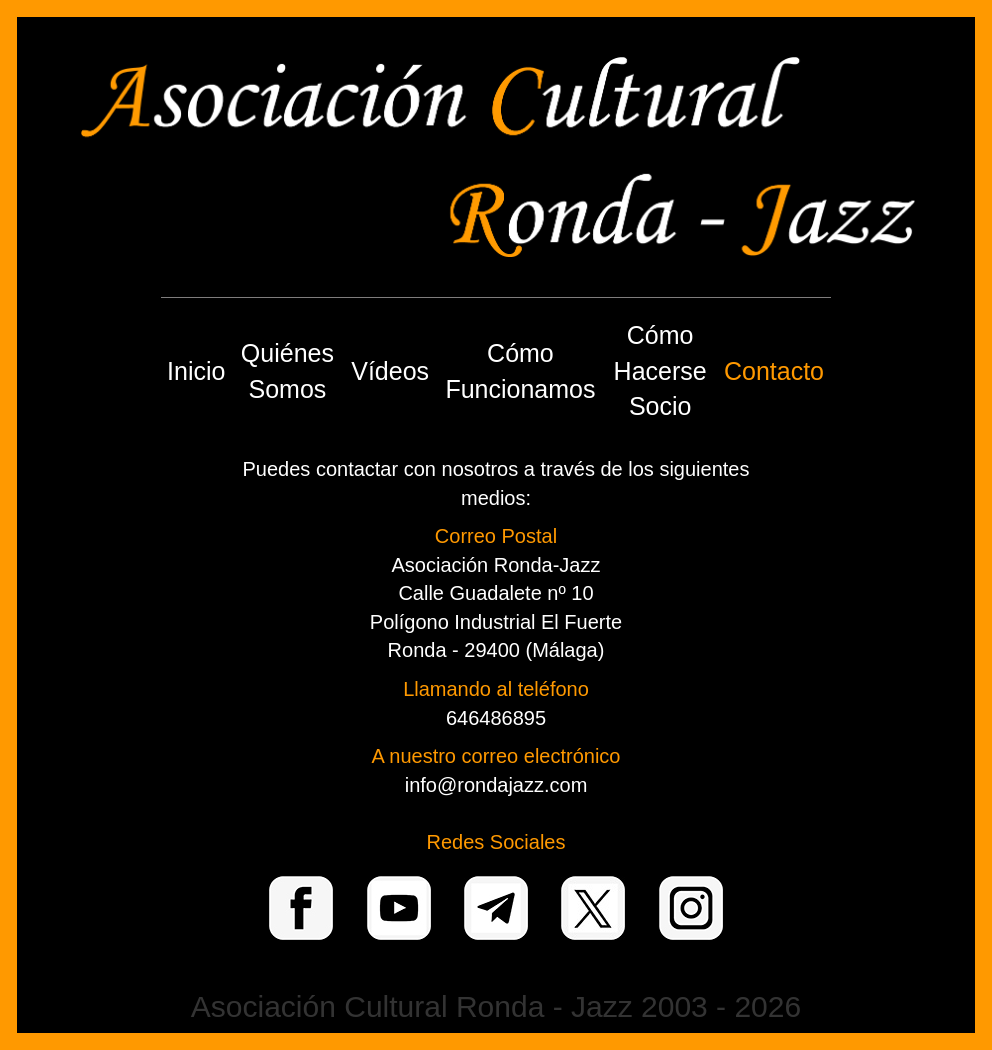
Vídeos (390, 371)
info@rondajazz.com (496, 785)
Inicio (196, 371)
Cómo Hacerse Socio (660, 370)
